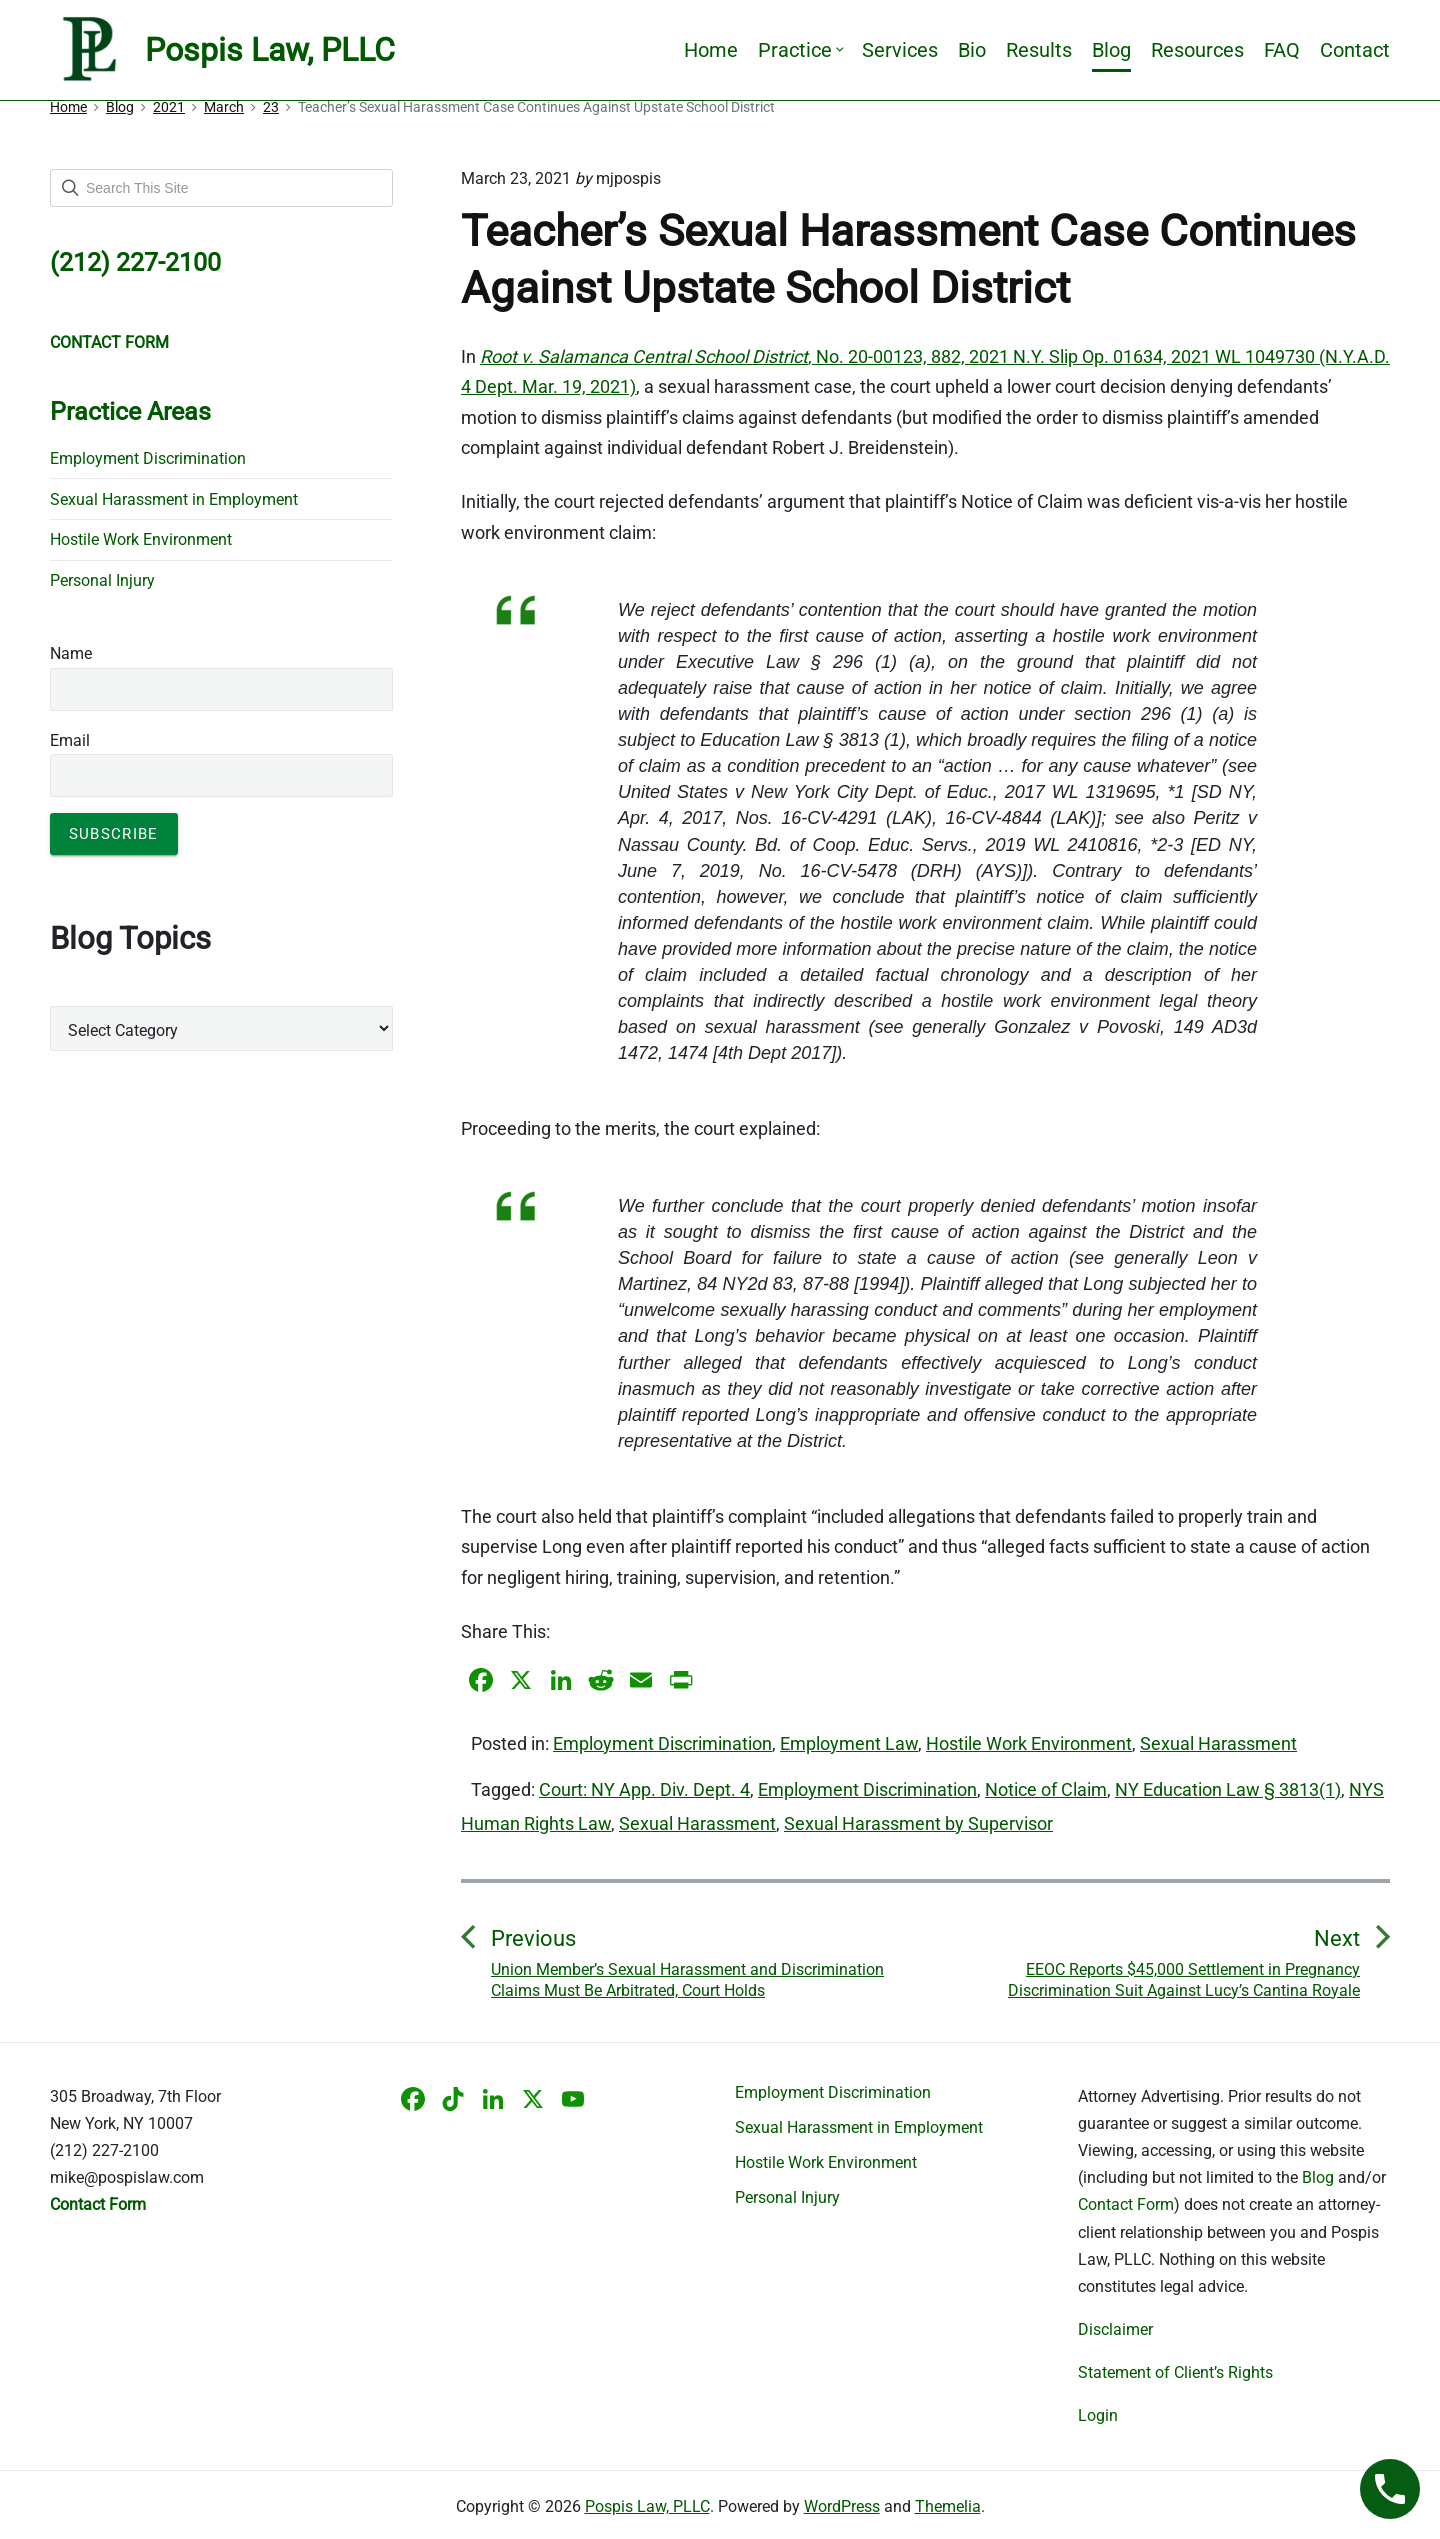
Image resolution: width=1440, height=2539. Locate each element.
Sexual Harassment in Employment (174, 499)
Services (900, 50)
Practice (800, 50)
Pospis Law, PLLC (647, 2506)
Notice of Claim (1046, 1789)
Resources (1197, 50)
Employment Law (849, 1743)
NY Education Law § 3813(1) (1228, 1789)
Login (1098, 2415)
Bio (972, 50)
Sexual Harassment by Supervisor (918, 1823)
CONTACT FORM (109, 342)
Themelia (948, 2506)
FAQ (1282, 50)
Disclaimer (1115, 2329)
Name (71, 653)
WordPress (842, 2506)
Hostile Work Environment (1029, 1743)
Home (711, 50)
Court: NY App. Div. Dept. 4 (644, 1789)
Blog (1111, 50)
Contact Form (1126, 2204)
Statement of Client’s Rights (1175, 2372)
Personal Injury (102, 580)
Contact (1355, 50)
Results (1039, 50)
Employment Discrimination (662, 1743)
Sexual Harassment (1218, 1743)
